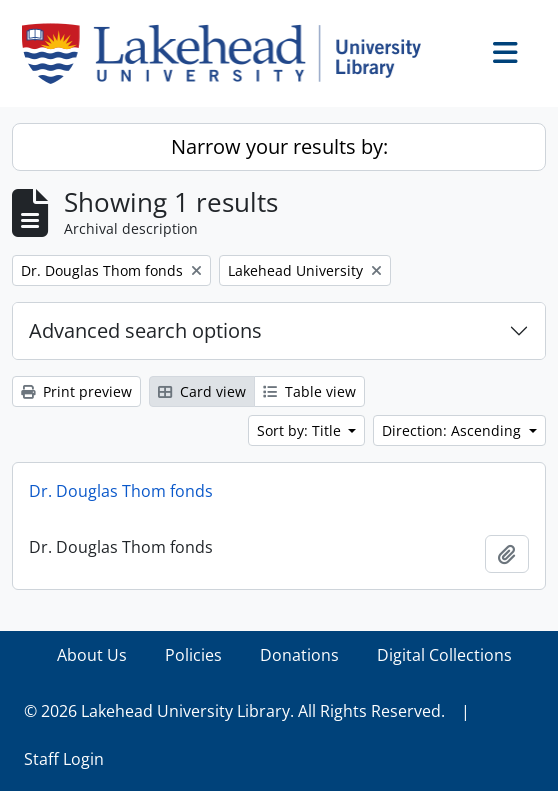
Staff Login (64, 759)
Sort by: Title (301, 430)
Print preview (76, 391)
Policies (193, 655)
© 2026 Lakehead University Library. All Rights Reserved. (234, 711)
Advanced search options (145, 330)
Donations (299, 655)
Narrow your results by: (279, 146)
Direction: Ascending (453, 430)
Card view (202, 391)
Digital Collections (444, 655)
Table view (309, 391)
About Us (92, 655)
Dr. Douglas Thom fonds (121, 491)
